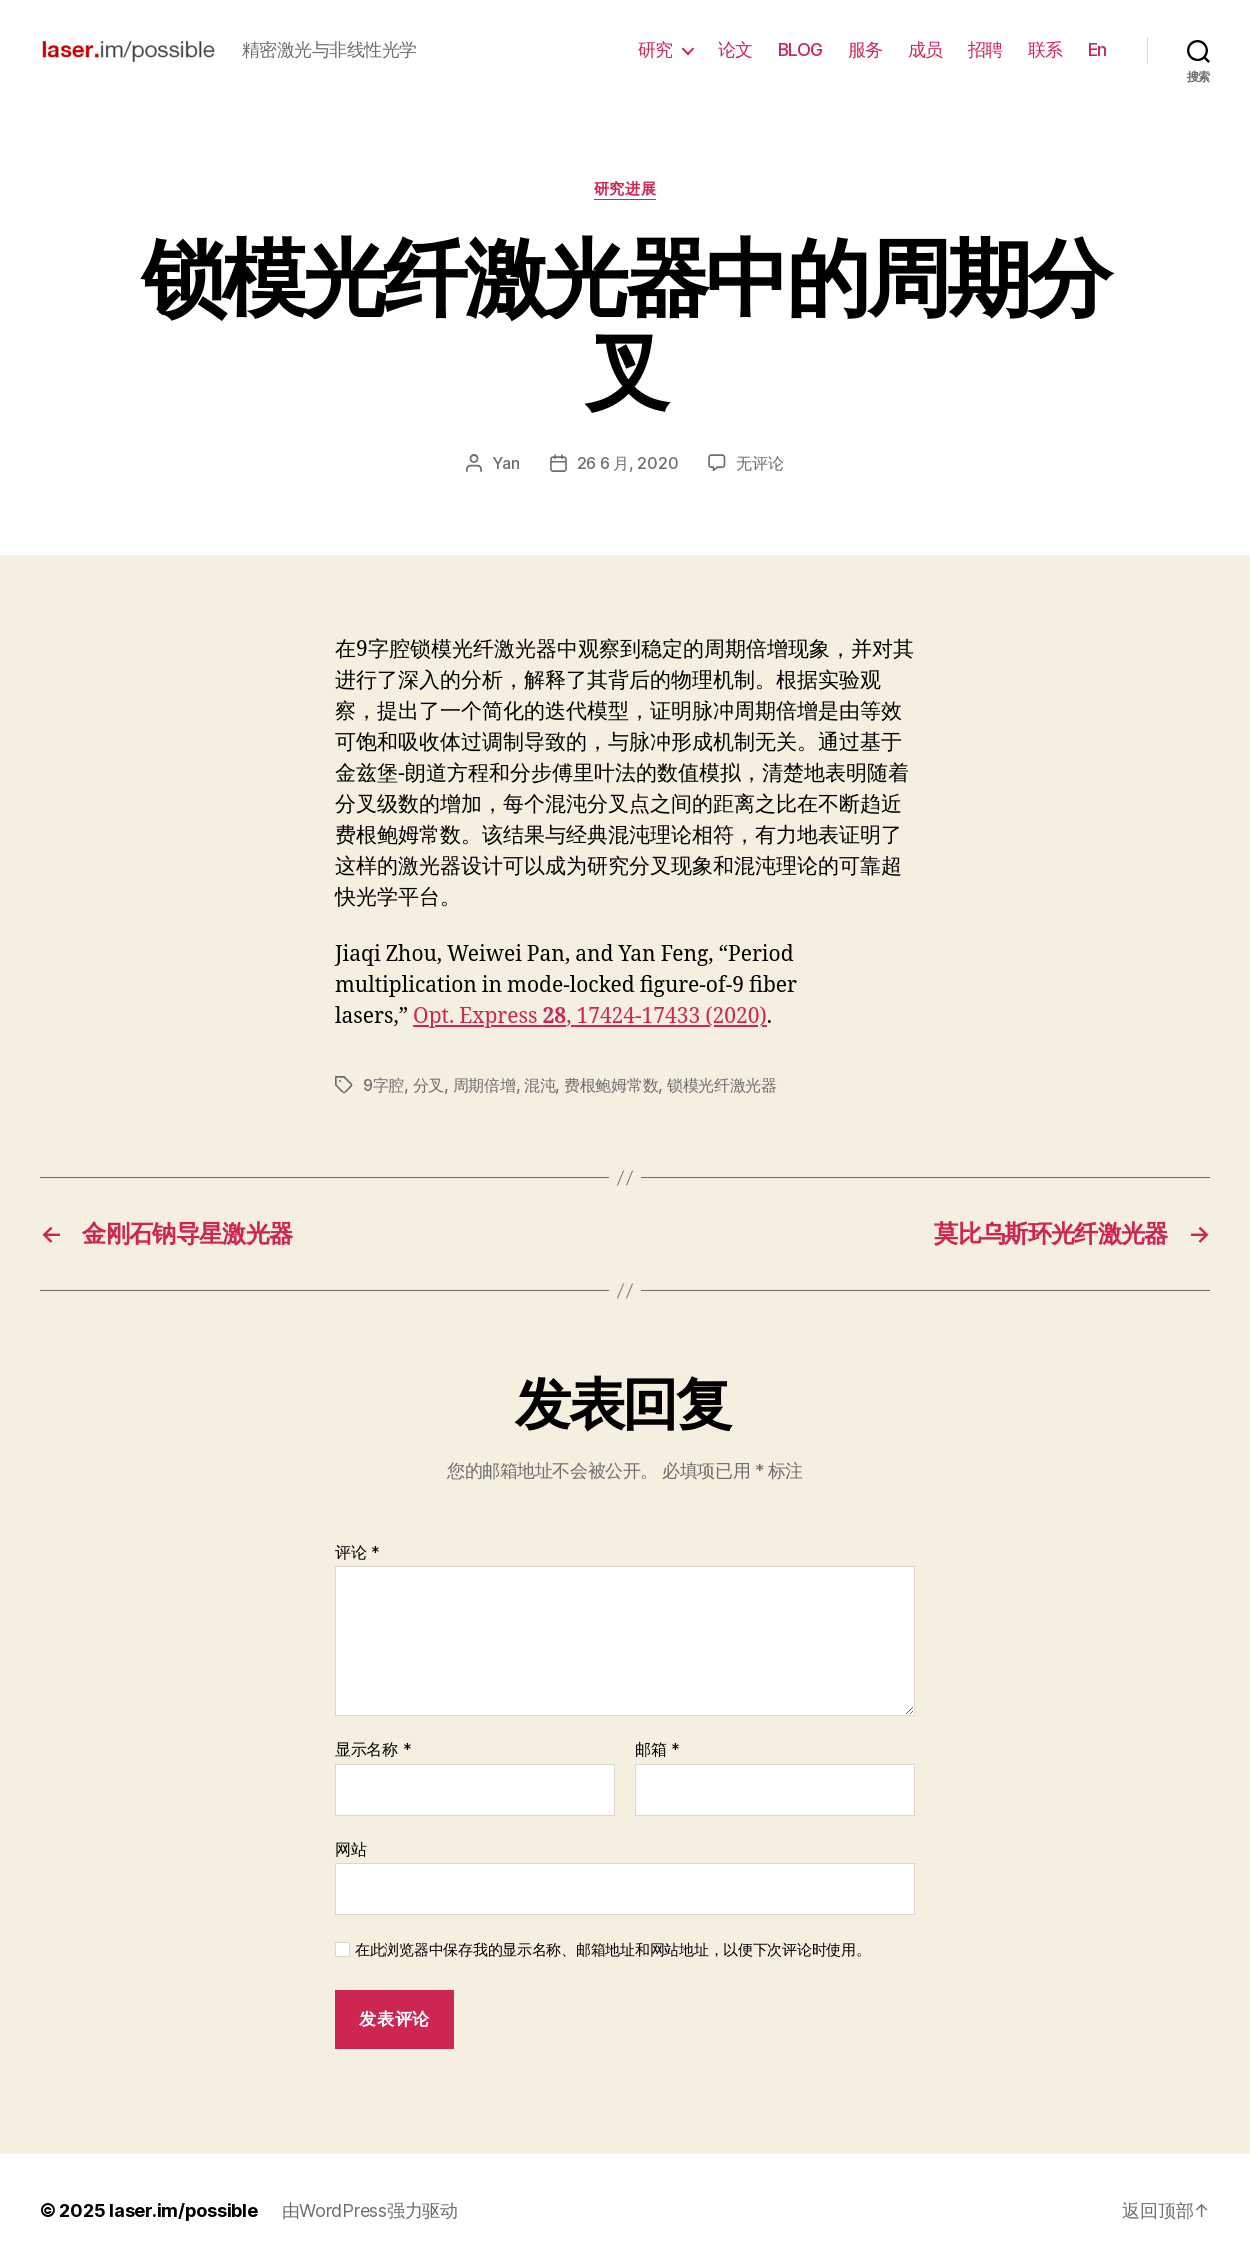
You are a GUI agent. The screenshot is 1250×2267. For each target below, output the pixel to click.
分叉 (428, 1085)
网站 (350, 1849)
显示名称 (373, 1750)
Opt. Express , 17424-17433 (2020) (590, 1016)
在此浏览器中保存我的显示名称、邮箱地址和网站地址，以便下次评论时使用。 (613, 1950)
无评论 (759, 463)
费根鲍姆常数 (611, 1085)
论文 (735, 49)
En (1097, 49)
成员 (925, 49)
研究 (655, 49)
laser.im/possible (183, 2210)
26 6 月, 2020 (628, 463)
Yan (505, 463)
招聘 (985, 49)
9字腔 (383, 1085)
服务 (865, 49)
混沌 (539, 1085)
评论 (357, 1553)
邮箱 (657, 1750)
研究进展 (625, 189)
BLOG (800, 49)
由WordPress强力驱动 (370, 2210)
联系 (1045, 49)
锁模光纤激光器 (722, 1085)
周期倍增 (484, 1085)
